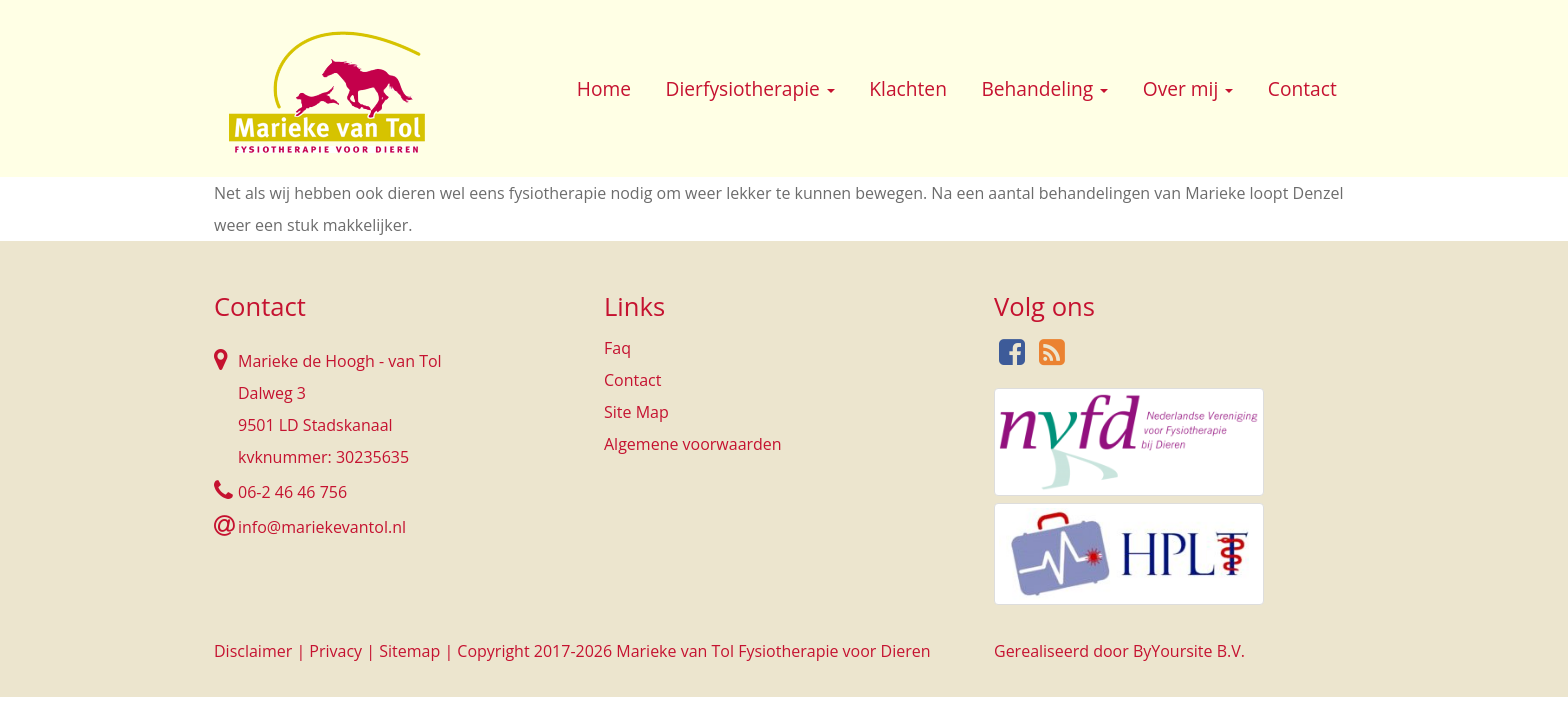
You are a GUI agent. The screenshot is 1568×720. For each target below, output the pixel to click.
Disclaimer (253, 651)
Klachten (908, 88)
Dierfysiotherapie (750, 88)
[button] (831, 91)
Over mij (1188, 88)
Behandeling (1044, 88)
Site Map (636, 412)
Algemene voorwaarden (693, 444)
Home (604, 88)
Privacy (335, 651)
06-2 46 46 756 (292, 492)
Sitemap (409, 651)
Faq (617, 348)
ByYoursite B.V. (1189, 651)
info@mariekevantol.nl (322, 527)
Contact (1302, 88)
